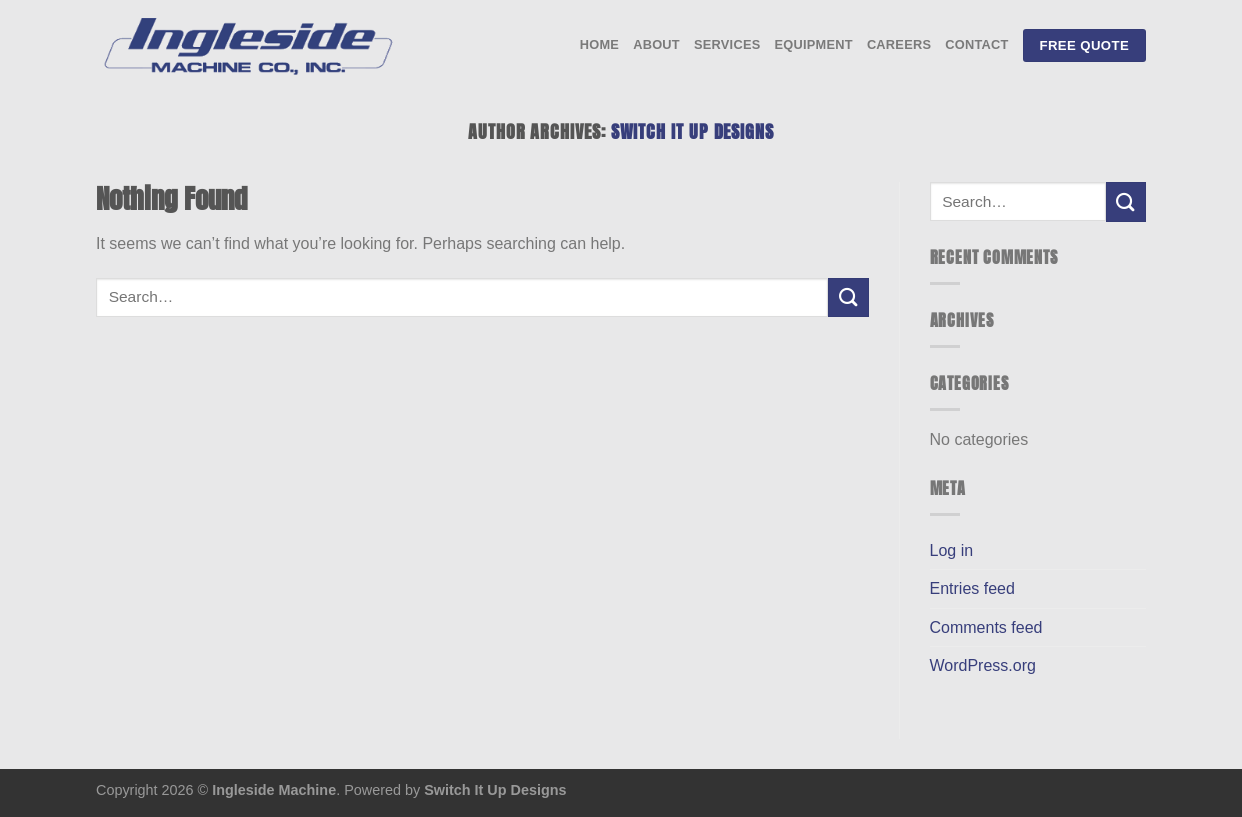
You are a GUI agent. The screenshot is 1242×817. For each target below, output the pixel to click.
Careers (899, 44)
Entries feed (972, 588)
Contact (976, 44)
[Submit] (848, 297)
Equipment (813, 44)
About (656, 44)
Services (727, 44)
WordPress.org (983, 665)
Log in (952, 550)
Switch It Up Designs (692, 131)
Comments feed (986, 627)
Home (599, 44)
